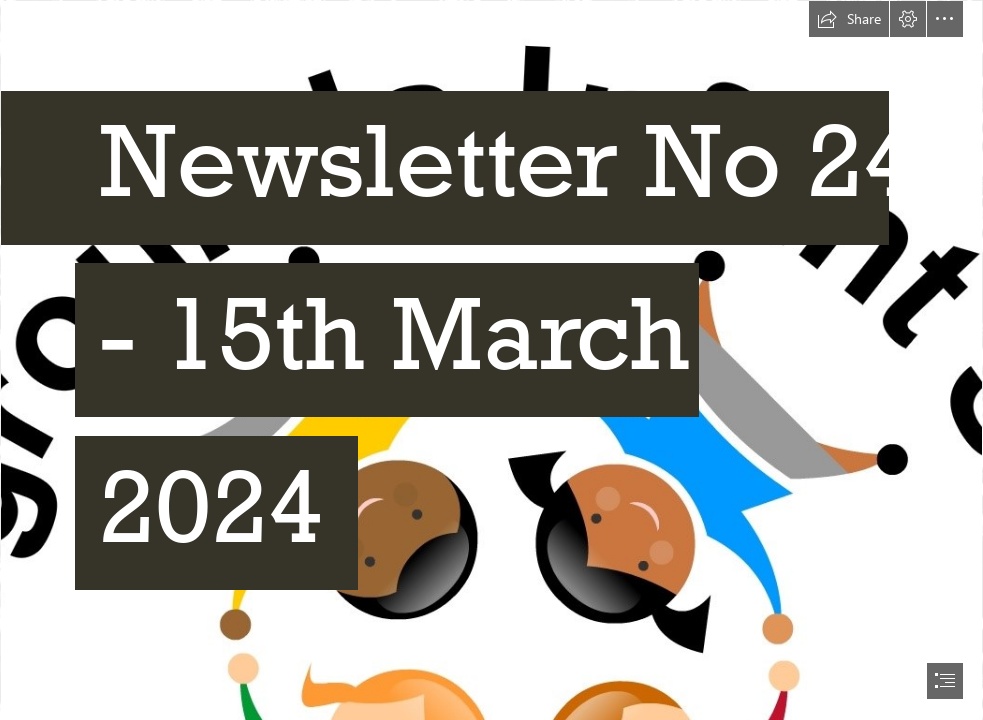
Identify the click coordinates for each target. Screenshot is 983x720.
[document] (491, 360)
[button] (849, 19)
